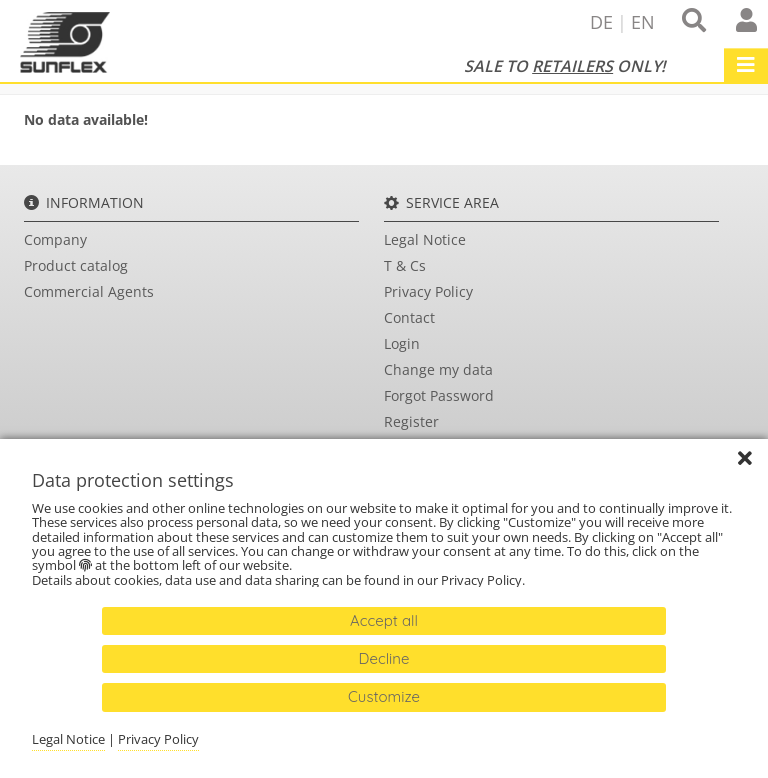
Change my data (438, 369)
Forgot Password (439, 395)
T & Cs (405, 265)
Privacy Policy (428, 291)
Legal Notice (425, 239)
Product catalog (76, 265)
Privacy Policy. (484, 580)
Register (411, 421)
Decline (384, 658)
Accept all (384, 620)
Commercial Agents (89, 291)
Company (55, 239)
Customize (384, 696)
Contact (409, 317)
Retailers (572, 66)
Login (402, 343)
